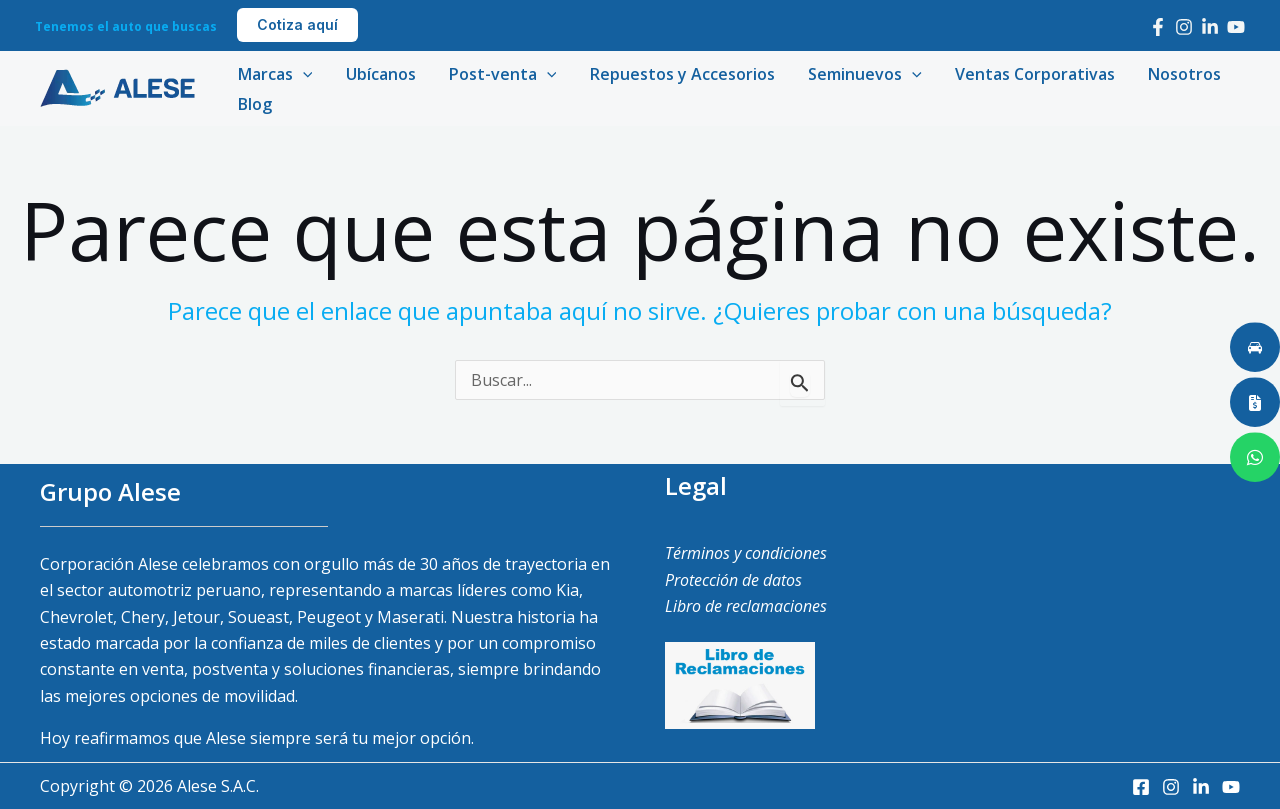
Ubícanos (379, 74)
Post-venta (500, 74)
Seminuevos (859, 74)
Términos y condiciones (746, 553)
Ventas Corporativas (1028, 74)
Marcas (274, 74)
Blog (254, 104)
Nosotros (1176, 74)
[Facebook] (1158, 27)
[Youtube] (1236, 27)
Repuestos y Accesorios (677, 74)
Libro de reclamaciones (746, 606)
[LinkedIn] (1210, 27)
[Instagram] (1184, 27)
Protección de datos (733, 580)
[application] (302, 74)
